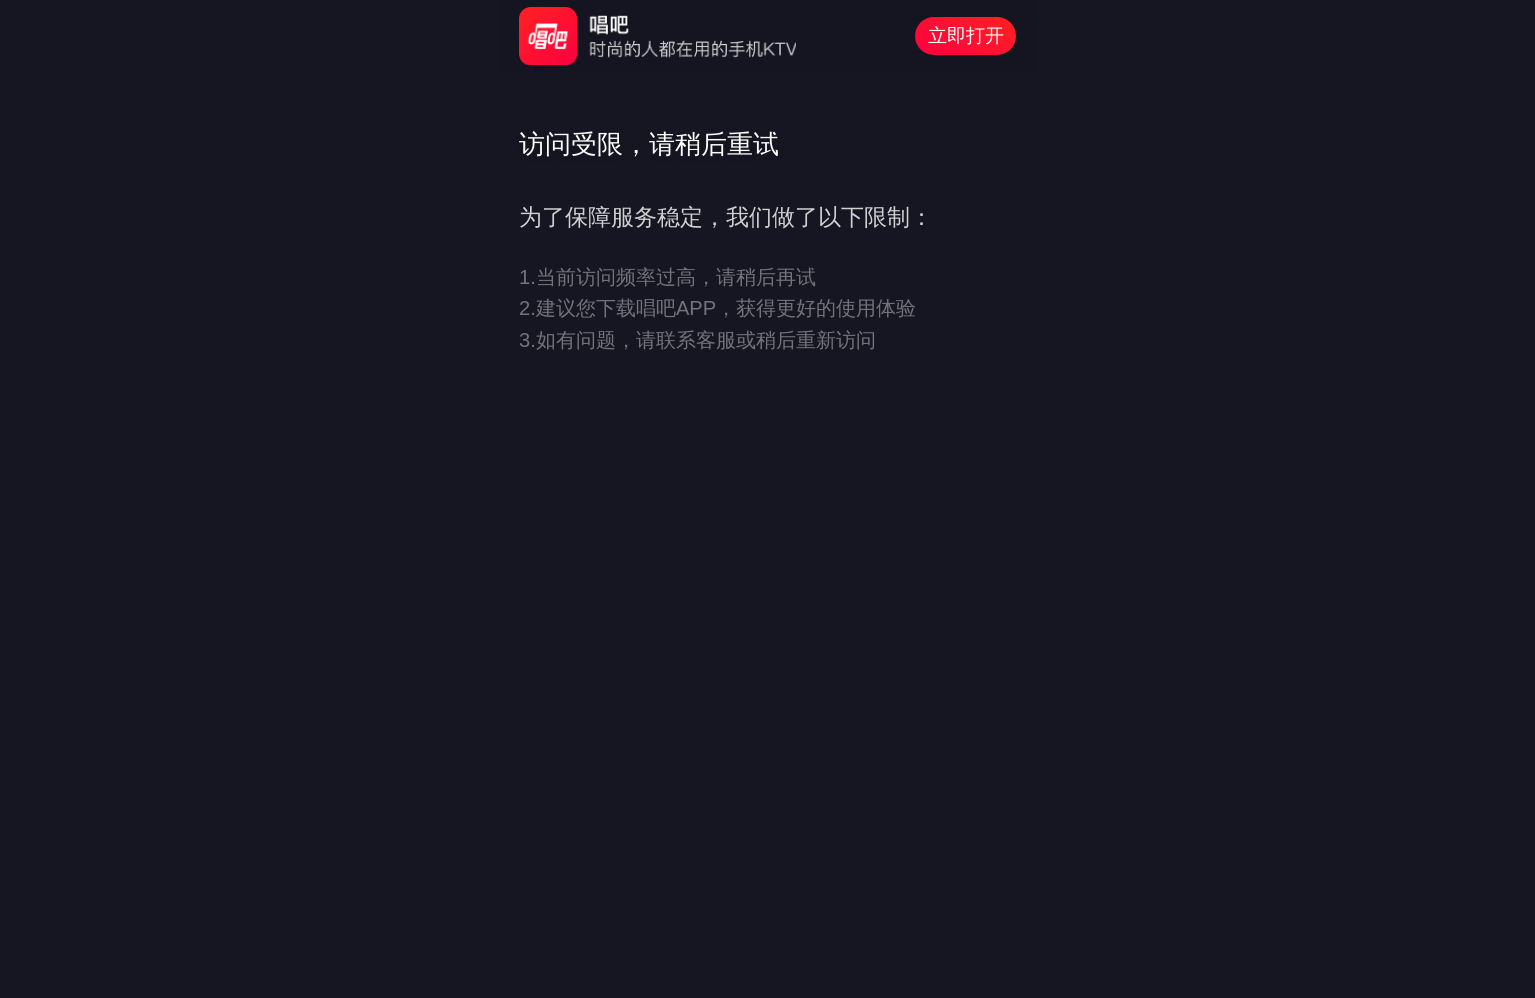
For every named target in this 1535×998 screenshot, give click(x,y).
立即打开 (966, 35)
